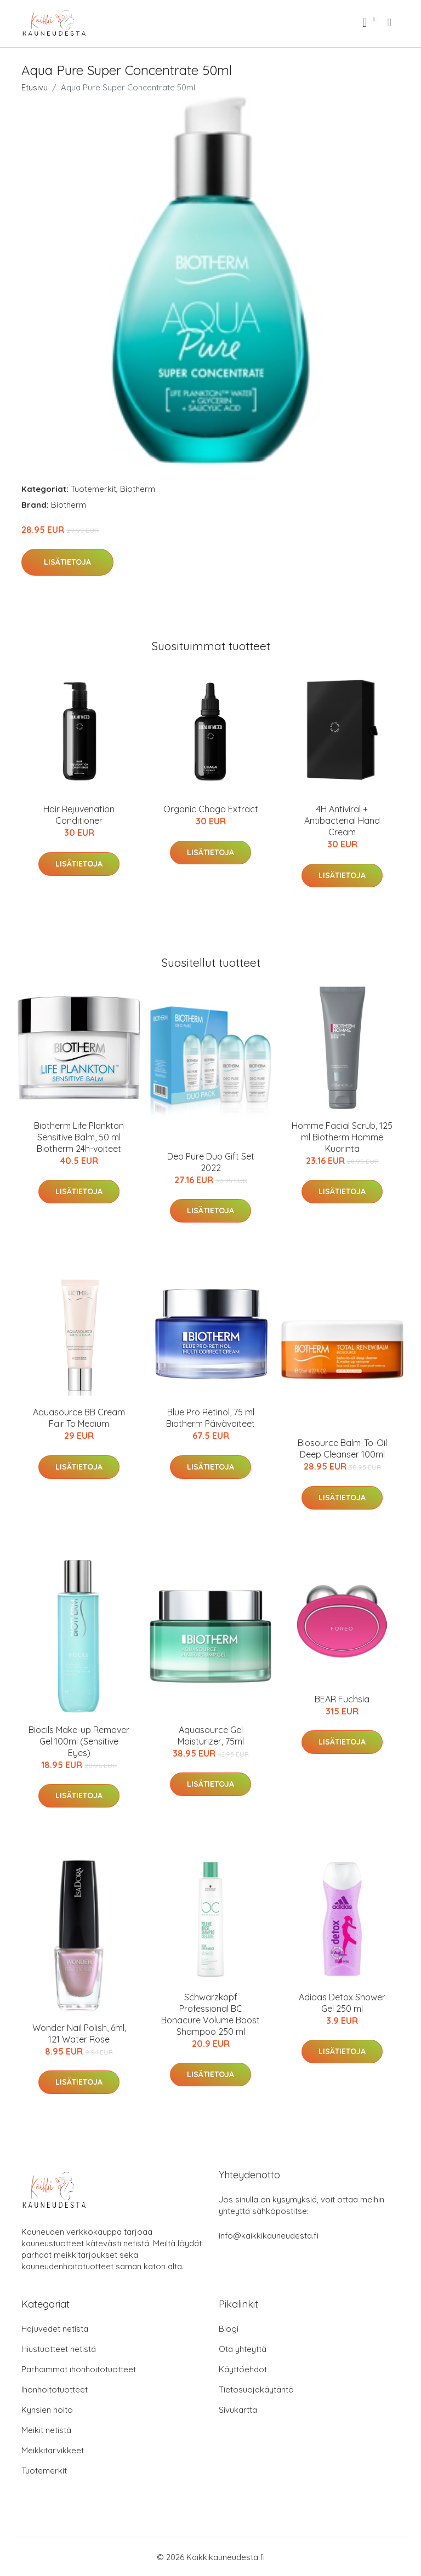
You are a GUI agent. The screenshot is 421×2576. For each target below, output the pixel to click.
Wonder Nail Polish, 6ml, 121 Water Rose (79, 2033)
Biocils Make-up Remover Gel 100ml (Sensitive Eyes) (79, 1741)
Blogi (228, 2328)
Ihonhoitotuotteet (54, 2389)
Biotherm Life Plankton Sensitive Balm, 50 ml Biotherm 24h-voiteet (79, 1137)
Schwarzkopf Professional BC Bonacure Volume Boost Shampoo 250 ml (210, 2014)
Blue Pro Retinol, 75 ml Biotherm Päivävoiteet (210, 1418)
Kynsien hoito (47, 2410)
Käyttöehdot (243, 2369)
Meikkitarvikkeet (52, 2450)
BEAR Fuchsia (342, 1699)
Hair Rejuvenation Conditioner (79, 815)
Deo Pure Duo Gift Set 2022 (210, 1162)
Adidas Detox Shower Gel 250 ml (342, 2003)
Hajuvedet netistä (54, 2328)
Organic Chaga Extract (210, 809)
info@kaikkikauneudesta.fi (268, 2235)
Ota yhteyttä (242, 2349)
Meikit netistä (46, 2430)
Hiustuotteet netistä (58, 2349)
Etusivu (34, 87)
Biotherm (137, 489)
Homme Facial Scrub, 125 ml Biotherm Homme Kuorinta (342, 1137)
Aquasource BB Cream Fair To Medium (79, 1418)
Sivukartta (238, 2410)
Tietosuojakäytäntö (256, 2389)
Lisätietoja (67, 562)
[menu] (390, 22)
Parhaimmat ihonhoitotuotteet (78, 2369)
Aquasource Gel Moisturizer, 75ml (211, 1735)
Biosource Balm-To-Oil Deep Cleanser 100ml (342, 1448)
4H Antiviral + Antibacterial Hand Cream (342, 820)
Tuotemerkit (93, 489)
